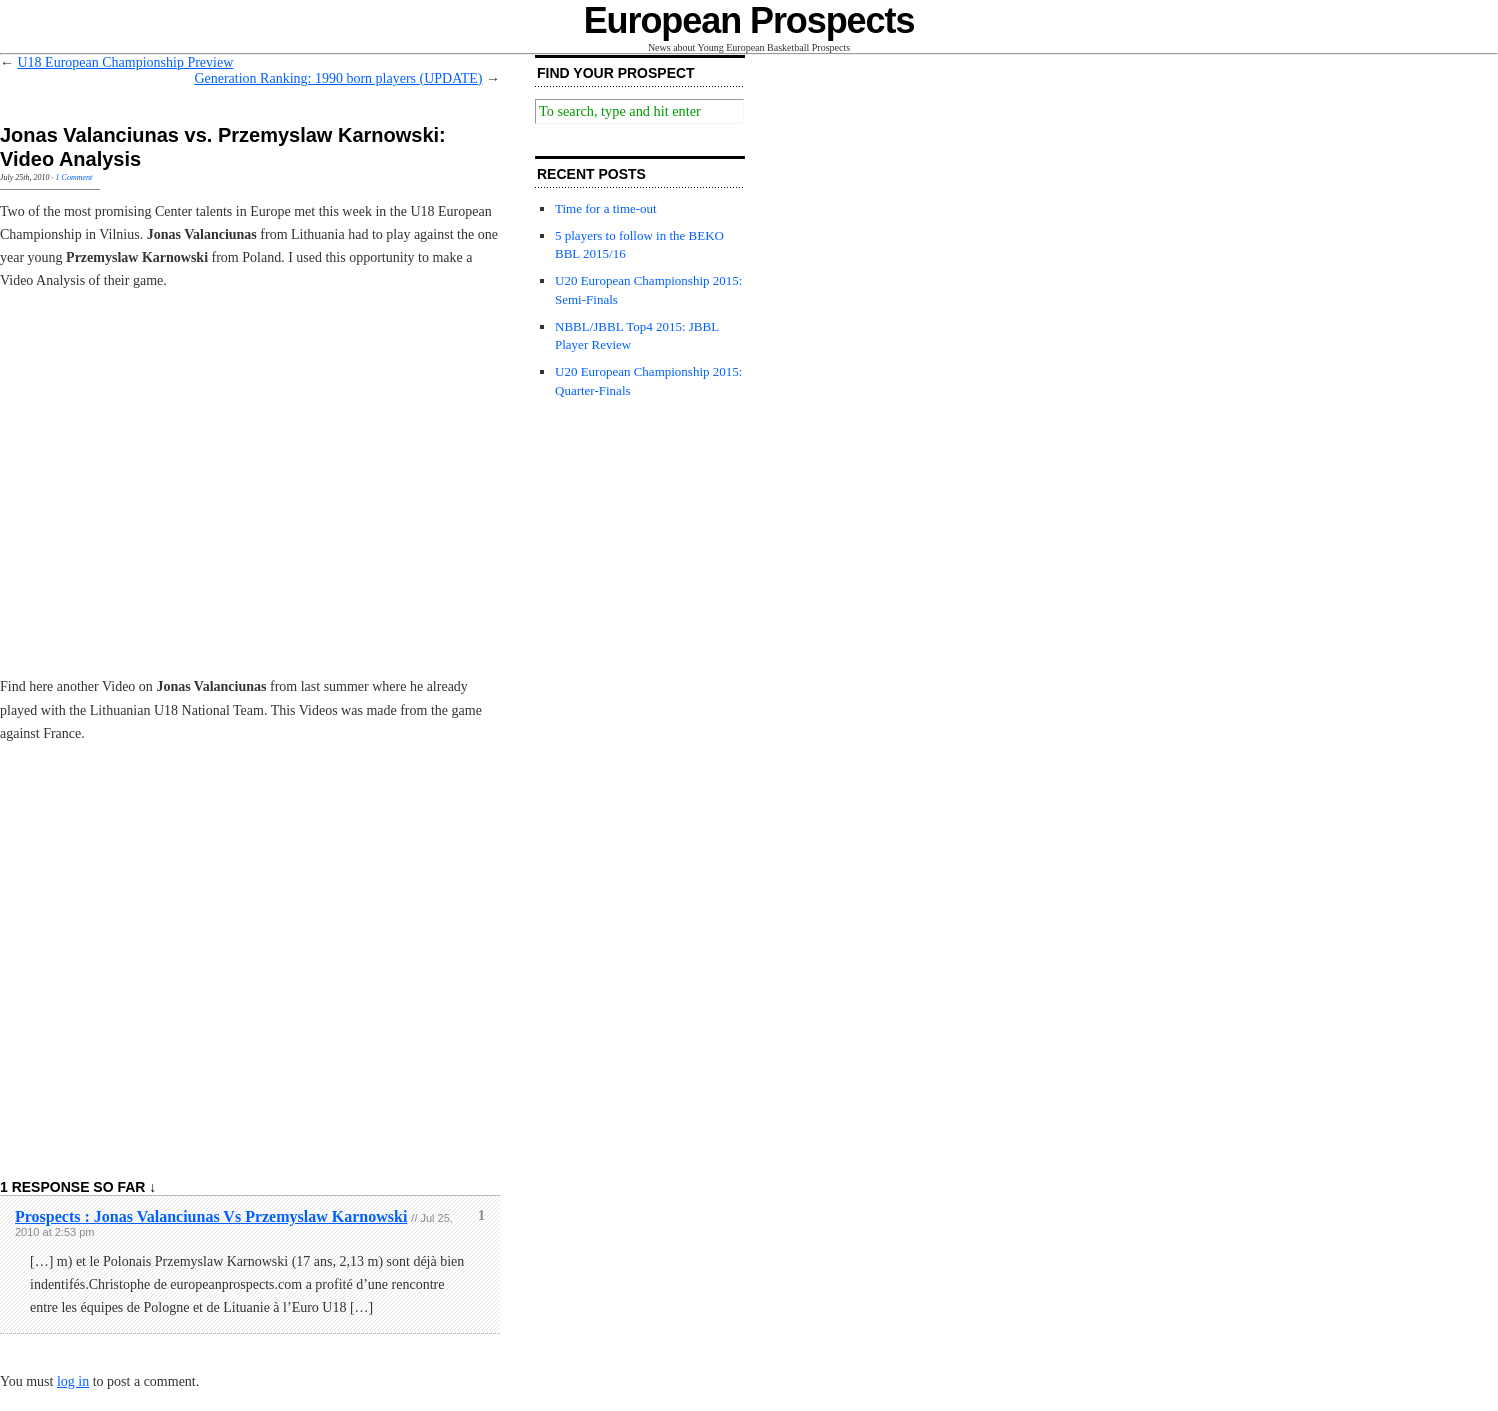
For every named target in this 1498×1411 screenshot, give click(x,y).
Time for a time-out (606, 208)
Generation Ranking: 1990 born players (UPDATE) (338, 78)
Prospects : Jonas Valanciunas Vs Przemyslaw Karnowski (211, 1216)
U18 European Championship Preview (126, 62)
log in (73, 1381)
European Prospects (749, 20)
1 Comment (74, 177)
